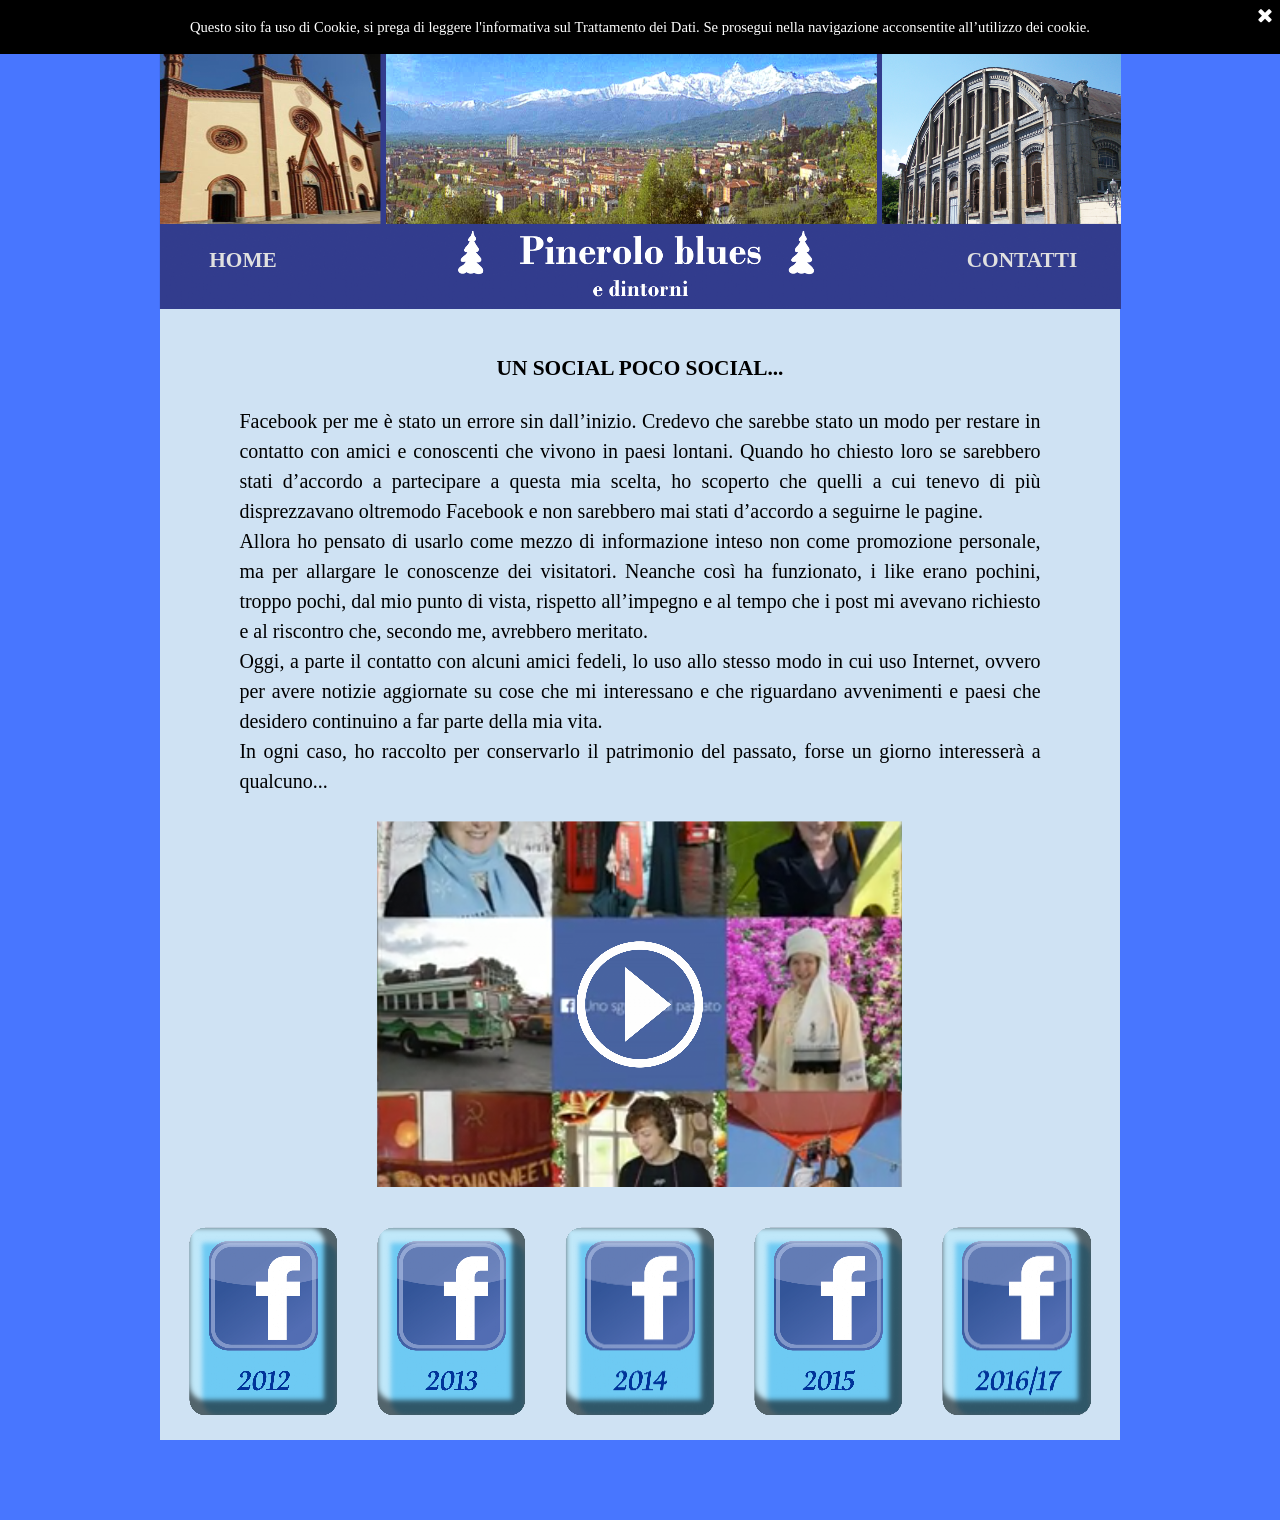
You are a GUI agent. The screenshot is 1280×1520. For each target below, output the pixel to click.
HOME (243, 260)
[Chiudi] (1265, 17)
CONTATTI (1022, 260)
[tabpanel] (639, 563)
